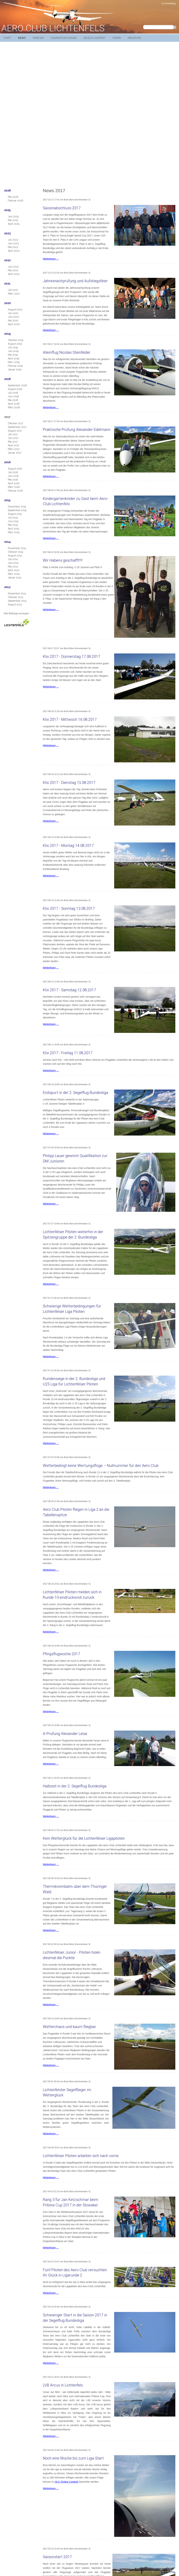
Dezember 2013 (17, 593)
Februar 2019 (15, 365)
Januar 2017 (14, 452)
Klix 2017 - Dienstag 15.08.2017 (69, 782)
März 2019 (14, 362)
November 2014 (17, 548)
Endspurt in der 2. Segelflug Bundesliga (75, 1092)
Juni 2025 (13, 216)
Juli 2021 (13, 290)
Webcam (38, 38)
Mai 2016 (13, 479)
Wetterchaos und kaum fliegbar (69, 2026)
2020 (7, 303)
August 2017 (15, 430)
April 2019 (13, 358)
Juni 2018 (13, 396)
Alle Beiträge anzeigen (16, 613)
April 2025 (13, 223)
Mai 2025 (13, 220)
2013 (7, 587)
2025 (7, 210)
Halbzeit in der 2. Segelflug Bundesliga (74, 1786)
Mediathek (134, 38)
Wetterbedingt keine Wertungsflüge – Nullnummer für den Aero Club (101, 1465)
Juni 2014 (13, 562)
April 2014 (13, 570)
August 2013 (15, 604)
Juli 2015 (13, 517)
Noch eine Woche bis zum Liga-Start (73, 2458)
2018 (7, 379)
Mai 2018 (13, 400)
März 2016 (14, 487)
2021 (7, 283)
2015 (7, 500)
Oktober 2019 (15, 340)
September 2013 (17, 600)
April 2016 (13, 483)
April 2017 (13, 445)
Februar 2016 (15, 490)
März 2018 (14, 407)
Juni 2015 (13, 521)
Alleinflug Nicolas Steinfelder (67, 352)
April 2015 (13, 528)
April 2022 (14, 274)
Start (7, 38)
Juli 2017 (13, 434)
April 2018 (13, 403)
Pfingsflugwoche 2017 (61, 1654)
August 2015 (15, 514)
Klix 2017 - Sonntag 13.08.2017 (69, 908)
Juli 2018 (13, 392)
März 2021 (14, 293)
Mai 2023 (13, 247)
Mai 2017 (13, 441)
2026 (7, 190)
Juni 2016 (13, 476)
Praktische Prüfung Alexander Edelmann (76, 429)
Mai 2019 (13, 354)
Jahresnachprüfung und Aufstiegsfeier (75, 281)
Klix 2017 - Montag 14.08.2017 (68, 845)
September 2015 (17, 510)
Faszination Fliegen (64, 38)
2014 (7, 541)
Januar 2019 (14, 369)
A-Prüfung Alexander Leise (65, 1733)
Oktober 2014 (15, 551)
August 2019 (15, 343)
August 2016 (15, 468)
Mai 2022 (13, 270)
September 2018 (17, 385)
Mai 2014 (13, 566)
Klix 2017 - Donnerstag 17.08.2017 (71, 656)
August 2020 (15, 309)
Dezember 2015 (17, 506)
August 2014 (15, 555)
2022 (7, 260)
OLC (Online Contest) (66, 2481)
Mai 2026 (13, 196)
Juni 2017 (13, 438)
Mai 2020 (13, 320)
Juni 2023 (13, 243)
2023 (7, 233)
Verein (116, 38)
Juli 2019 (13, 347)
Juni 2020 (13, 316)
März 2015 (13, 532)
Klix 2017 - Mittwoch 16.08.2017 (70, 719)
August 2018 (15, 389)
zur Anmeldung (169, 3)
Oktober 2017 (15, 423)
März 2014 (14, 573)
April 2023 (14, 250)
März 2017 (13, 449)
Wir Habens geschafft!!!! (63, 560)
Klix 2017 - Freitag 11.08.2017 (67, 1053)
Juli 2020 (13, 313)
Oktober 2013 (15, 597)
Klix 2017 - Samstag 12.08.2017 (69, 990)
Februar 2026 (15, 200)
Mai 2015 (13, 525)
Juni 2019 (13, 351)
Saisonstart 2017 (57, 2557)
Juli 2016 (13, 472)
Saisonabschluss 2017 (62, 208)
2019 (7, 333)
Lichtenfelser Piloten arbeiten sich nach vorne (81, 2156)
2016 (7, 462)
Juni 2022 (13, 266)
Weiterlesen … (51, 258)
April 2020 (14, 324)
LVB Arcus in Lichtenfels (63, 2385)
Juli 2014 (13, 559)
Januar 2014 (14, 577)
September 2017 (17, 427)
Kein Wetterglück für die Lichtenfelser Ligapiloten (84, 1838)
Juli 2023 (13, 239)
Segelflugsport (94, 38)
